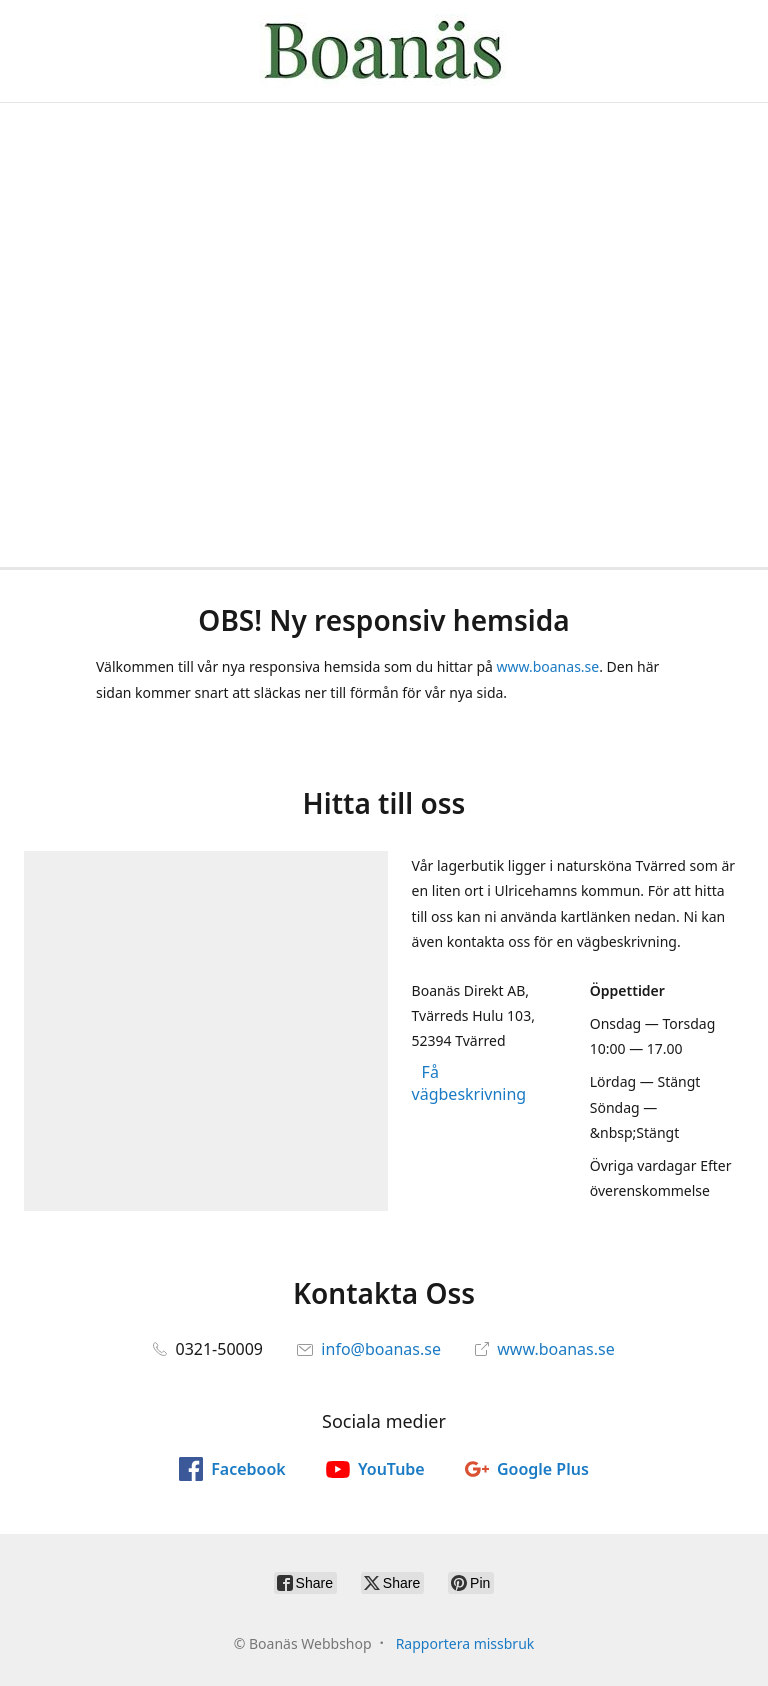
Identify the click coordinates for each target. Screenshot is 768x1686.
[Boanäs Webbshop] (384, 51)
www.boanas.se (547, 666)
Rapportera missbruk (465, 1643)
